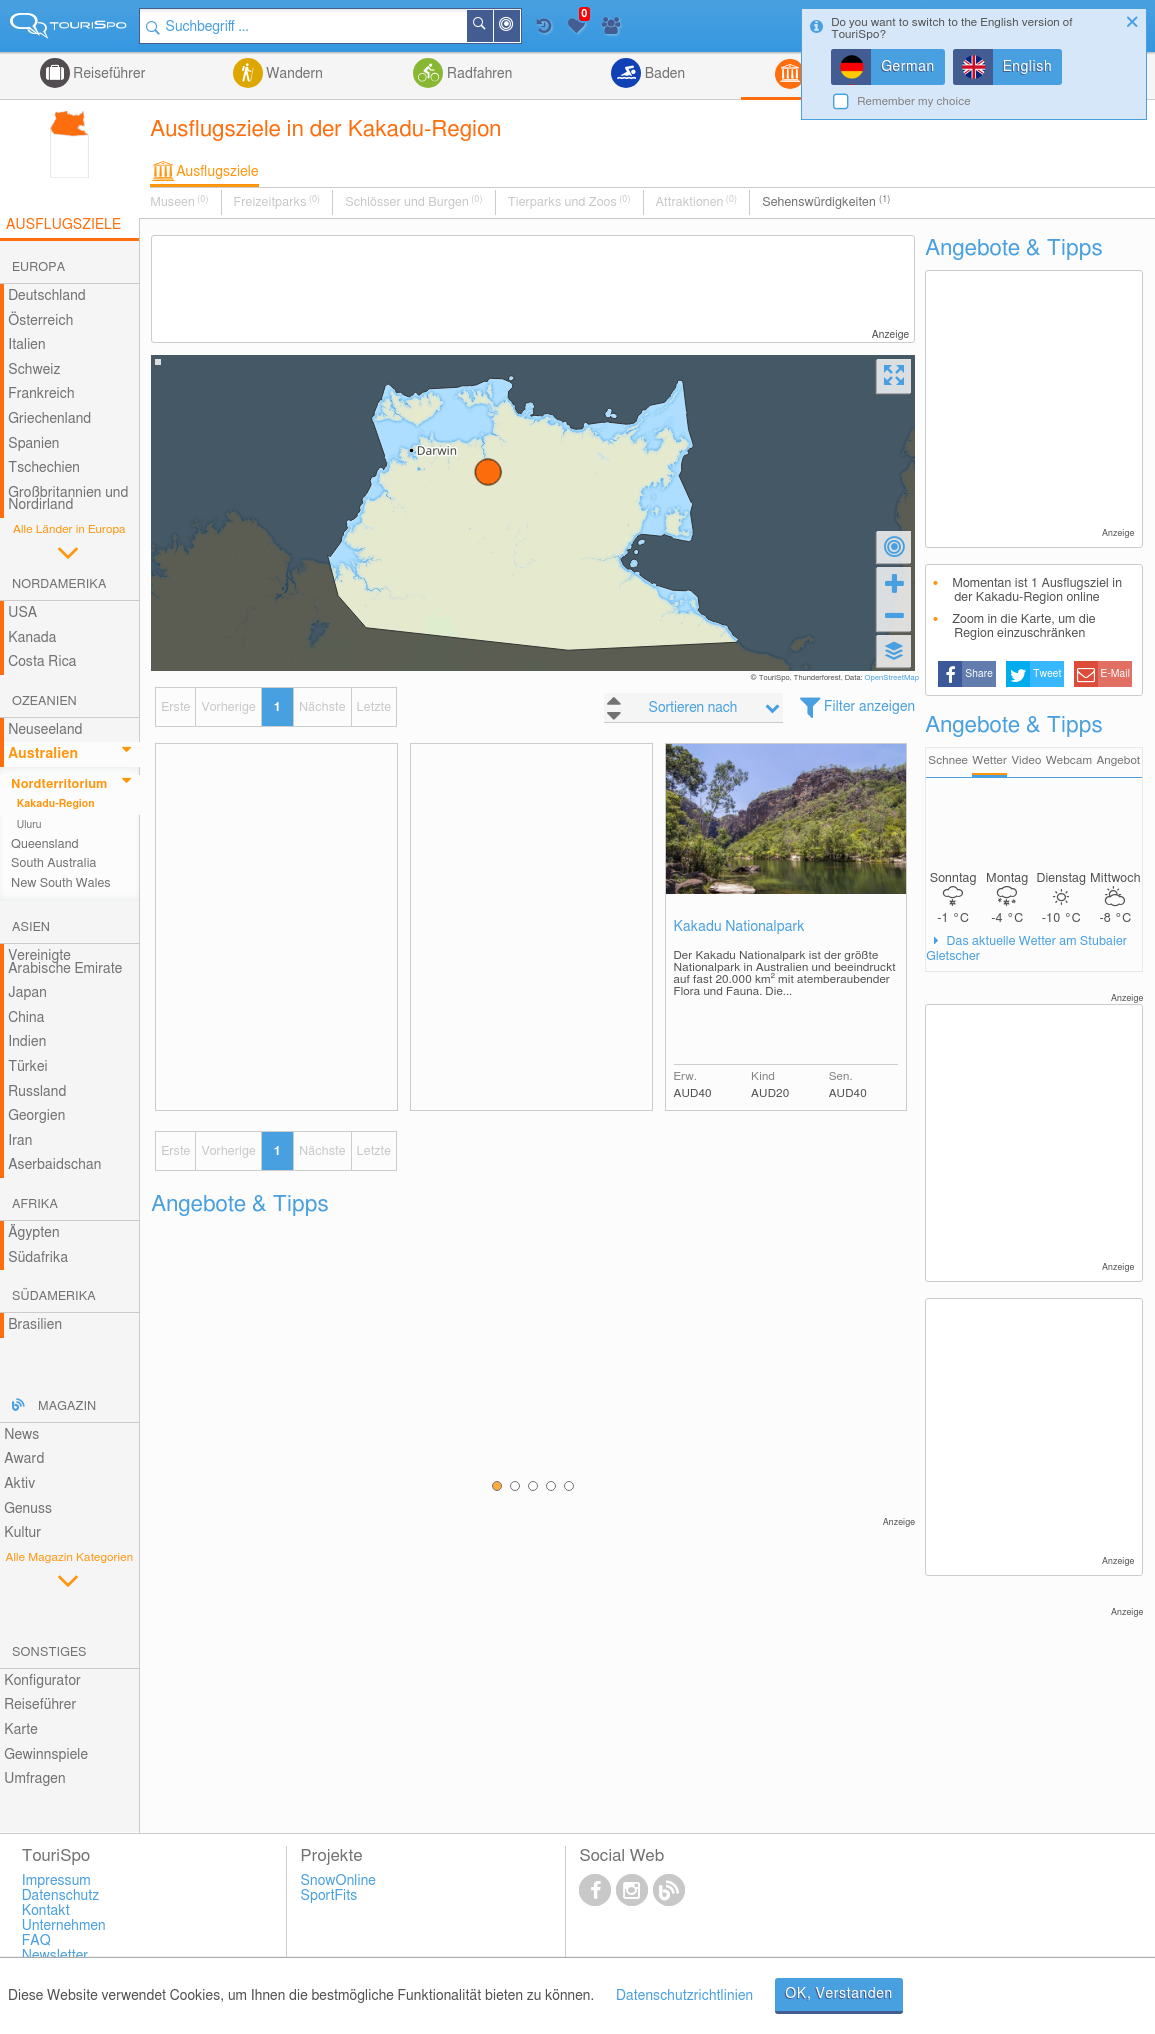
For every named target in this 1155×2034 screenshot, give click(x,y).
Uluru (29, 825)
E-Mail (1115, 674)
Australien (43, 754)
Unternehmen (64, 1926)
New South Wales (61, 883)
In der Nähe (519, 27)
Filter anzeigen (869, 707)
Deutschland (47, 296)
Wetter (989, 760)
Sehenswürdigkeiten (826, 202)
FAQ (36, 1941)
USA (22, 613)
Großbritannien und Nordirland (68, 499)
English (1028, 67)
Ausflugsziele (217, 172)
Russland (37, 1092)
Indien (27, 1042)
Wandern (293, 74)
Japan (27, 993)
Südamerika (54, 1296)
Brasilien (35, 1325)
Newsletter (55, 1956)
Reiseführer (108, 74)
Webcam (1069, 760)
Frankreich (41, 394)
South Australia (53, 863)
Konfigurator (42, 1681)
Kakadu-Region (56, 804)
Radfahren (477, 74)
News (21, 1435)
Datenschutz (61, 1896)
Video (1026, 760)
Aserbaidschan (54, 1165)
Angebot (1118, 760)
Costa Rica (42, 662)
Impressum (56, 1881)
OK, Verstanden (839, 1994)
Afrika (35, 1204)
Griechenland (49, 419)
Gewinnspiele (46, 1755)
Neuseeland (45, 730)
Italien (26, 345)
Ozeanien (44, 701)
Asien (31, 927)
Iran (20, 1141)
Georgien (36, 1116)
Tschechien (44, 468)
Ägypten (33, 1233)
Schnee (948, 760)
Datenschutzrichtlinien (684, 1996)
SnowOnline (338, 1881)
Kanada (32, 638)
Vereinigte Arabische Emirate (65, 962)
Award (24, 1459)
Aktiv (19, 1484)
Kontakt (46, 1911)
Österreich (40, 321)
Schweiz (34, 370)
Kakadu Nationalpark (739, 927)
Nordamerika (59, 584)
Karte (21, 1730)
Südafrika (38, 1258)
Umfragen (34, 1779)
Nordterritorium (59, 784)
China (26, 1018)
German (908, 67)
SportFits (329, 1896)
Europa (38, 267)
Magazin (67, 1406)
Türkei (28, 1067)
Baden (663, 74)
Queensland (45, 844)
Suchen (492, 26)
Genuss (28, 1509)
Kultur (22, 1533)
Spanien (33, 444)
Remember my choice (914, 101)
